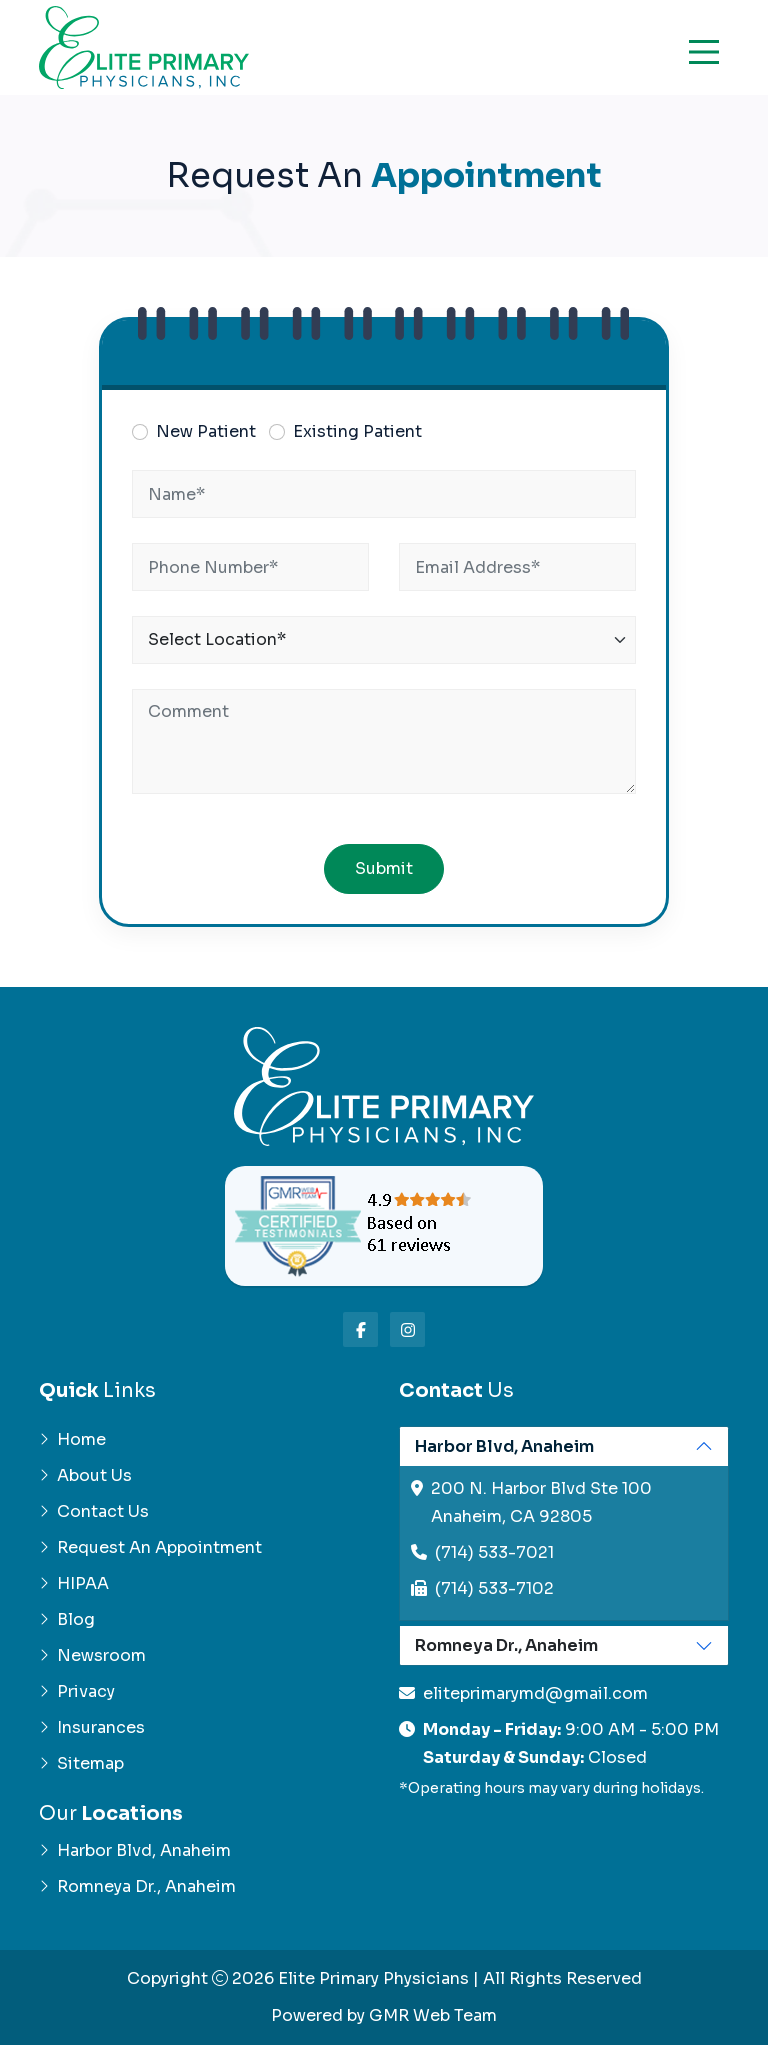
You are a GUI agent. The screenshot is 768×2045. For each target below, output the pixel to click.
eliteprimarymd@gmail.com (535, 1693)
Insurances (92, 1727)
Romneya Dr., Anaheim (137, 1886)
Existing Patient (357, 431)
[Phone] (250, 567)
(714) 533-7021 (494, 1552)
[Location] (384, 640)
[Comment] (384, 741)
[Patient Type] (140, 432)
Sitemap (81, 1763)
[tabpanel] (564, 1524)
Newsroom (92, 1655)
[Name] (384, 494)
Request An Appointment (150, 1547)
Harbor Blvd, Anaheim (135, 1850)
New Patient (206, 431)
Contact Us (94, 1511)
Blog (67, 1619)
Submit (384, 868)
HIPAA (74, 1583)
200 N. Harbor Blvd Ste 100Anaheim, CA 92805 (541, 1502)
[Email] (517, 567)
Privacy (77, 1691)
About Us (85, 1475)
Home (72, 1439)
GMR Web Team (433, 2015)
